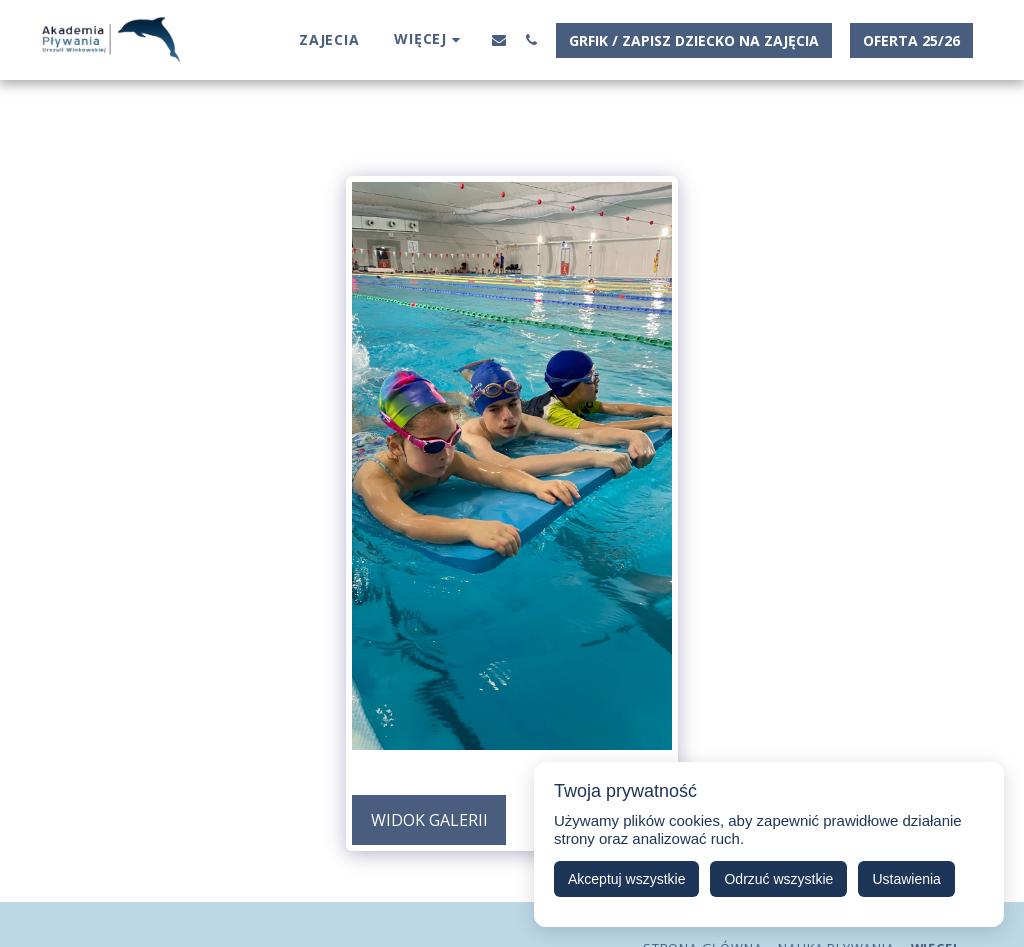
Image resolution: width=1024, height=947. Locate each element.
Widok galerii (429, 820)
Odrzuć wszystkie (778, 879)
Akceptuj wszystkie (626, 879)
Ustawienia (906, 879)
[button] (499, 39)
